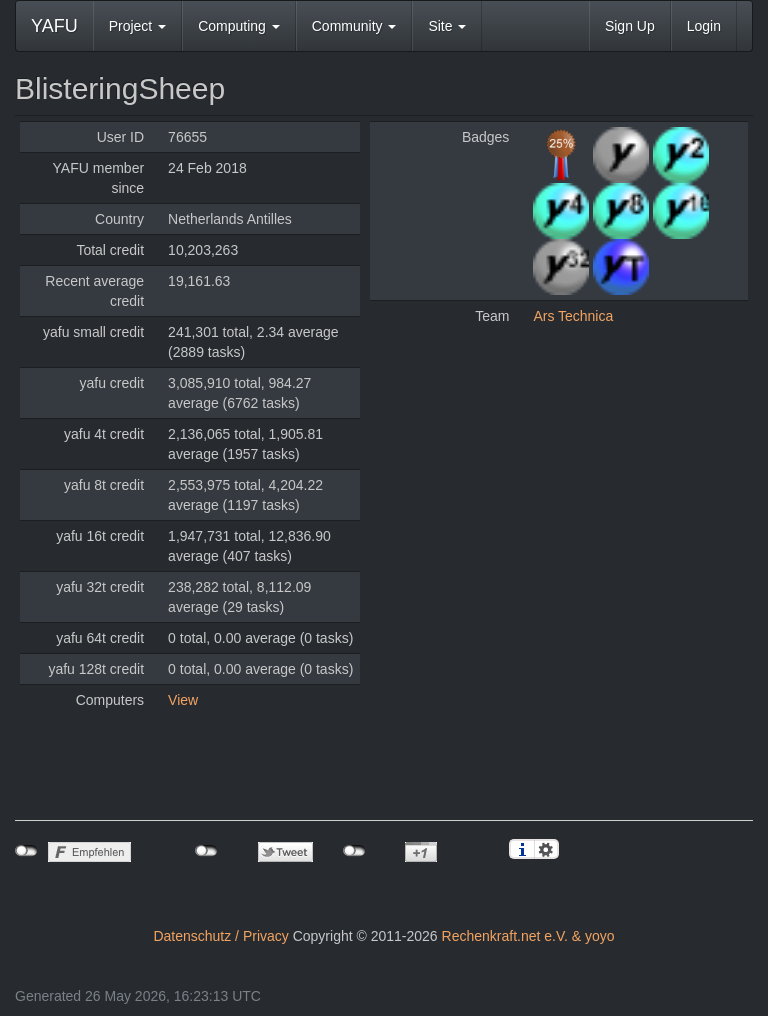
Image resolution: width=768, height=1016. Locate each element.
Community (354, 26)
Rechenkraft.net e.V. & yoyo (528, 936)
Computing (239, 26)
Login (704, 26)
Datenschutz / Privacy (220, 936)
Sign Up (630, 26)
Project (137, 26)
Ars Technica (573, 316)
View (183, 700)
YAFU (54, 26)
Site (447, 26)
